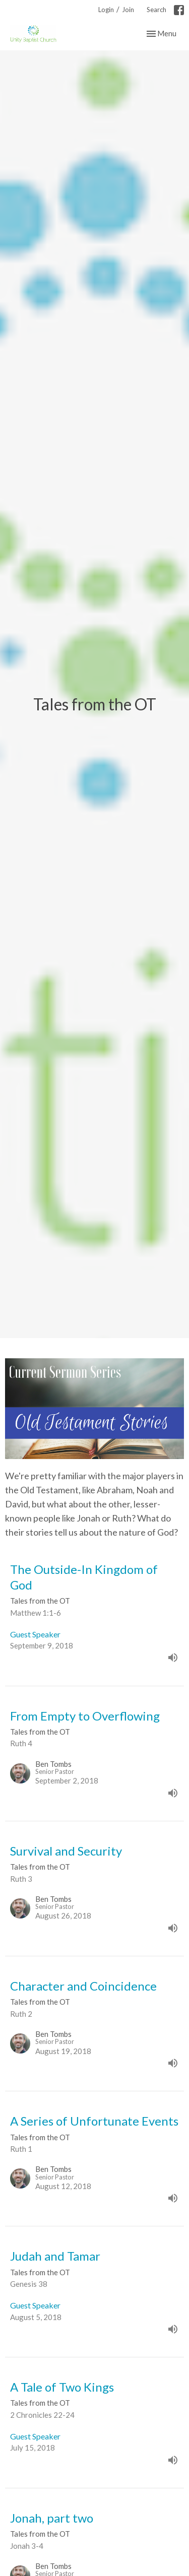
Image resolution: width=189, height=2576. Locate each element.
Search (156, 10)
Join (128, 10)
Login (106, 10)
